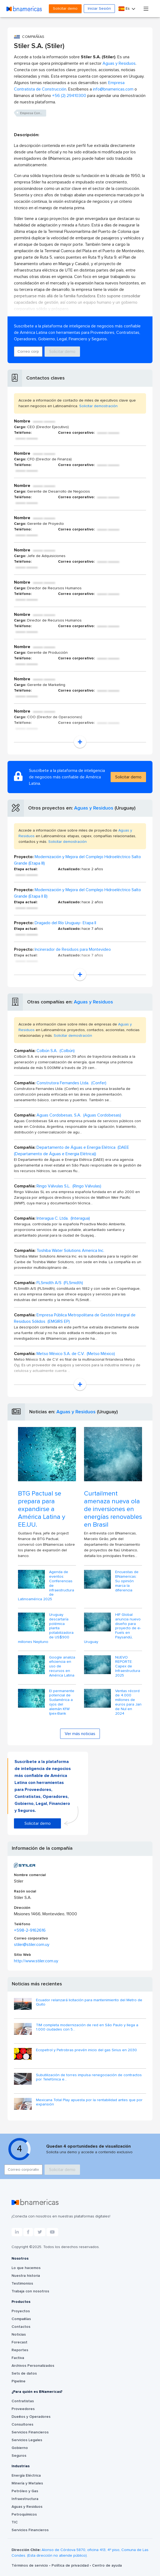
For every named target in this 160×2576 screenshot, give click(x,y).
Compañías (21, 2319)
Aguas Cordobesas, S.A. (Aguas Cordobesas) (79, 1115)
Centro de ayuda (107, 2565)
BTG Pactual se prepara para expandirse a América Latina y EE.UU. (41, 1509)
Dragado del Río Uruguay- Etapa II (65, 923)
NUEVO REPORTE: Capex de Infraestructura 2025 (127, 1666)
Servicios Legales (27, 2440)
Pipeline (19, 2381)
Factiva (18, 2358)
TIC (15, 2522)
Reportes (20, 2350)
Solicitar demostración (98, 406)
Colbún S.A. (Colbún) (56, 1051)
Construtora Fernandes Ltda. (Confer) (71, 1083)
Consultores (22, 2424)
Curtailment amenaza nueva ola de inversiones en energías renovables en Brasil (113, 1509)
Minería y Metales (27, 2483)
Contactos (21, 2327)
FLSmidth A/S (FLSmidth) (60, 1283)
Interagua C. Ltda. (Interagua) (63, 1218)
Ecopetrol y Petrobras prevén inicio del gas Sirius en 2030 (86, 2050)
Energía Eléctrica (26, 2475)
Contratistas (23, 2401)
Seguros (19, 2456)
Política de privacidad (71, 2565)
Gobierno (20, 2448)
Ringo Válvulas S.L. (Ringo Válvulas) (69, 1186)
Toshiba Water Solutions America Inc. (70, 1250)
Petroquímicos (24, 2514)
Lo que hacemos (26, 2268)
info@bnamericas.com (113, 89)
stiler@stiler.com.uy (31, 1944)
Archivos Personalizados (33, 2366)
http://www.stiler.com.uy (36, 1961)
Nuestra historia (26, 2276)
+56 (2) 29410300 (69, 95)
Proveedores (23, 2409)
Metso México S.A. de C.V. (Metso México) (76, 1354)
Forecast (19, 2342)
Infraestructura (25, 2499)
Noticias (19, 2334)
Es (124, 8)
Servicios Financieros (30, 2432)
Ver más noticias (80, 1734)
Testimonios (22, 2283)
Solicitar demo (65, 8)
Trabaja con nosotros (30, 2291)
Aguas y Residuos (119, 63)
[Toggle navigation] (146, 8)
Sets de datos (24, 2373)
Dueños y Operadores (31, 2417)
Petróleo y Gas (25, 2491)
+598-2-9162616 (30, 1930)
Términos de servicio (30, 2565)
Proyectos (21, 2311)
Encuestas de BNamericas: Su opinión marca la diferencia (127, 1581)
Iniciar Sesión (99, 8)
